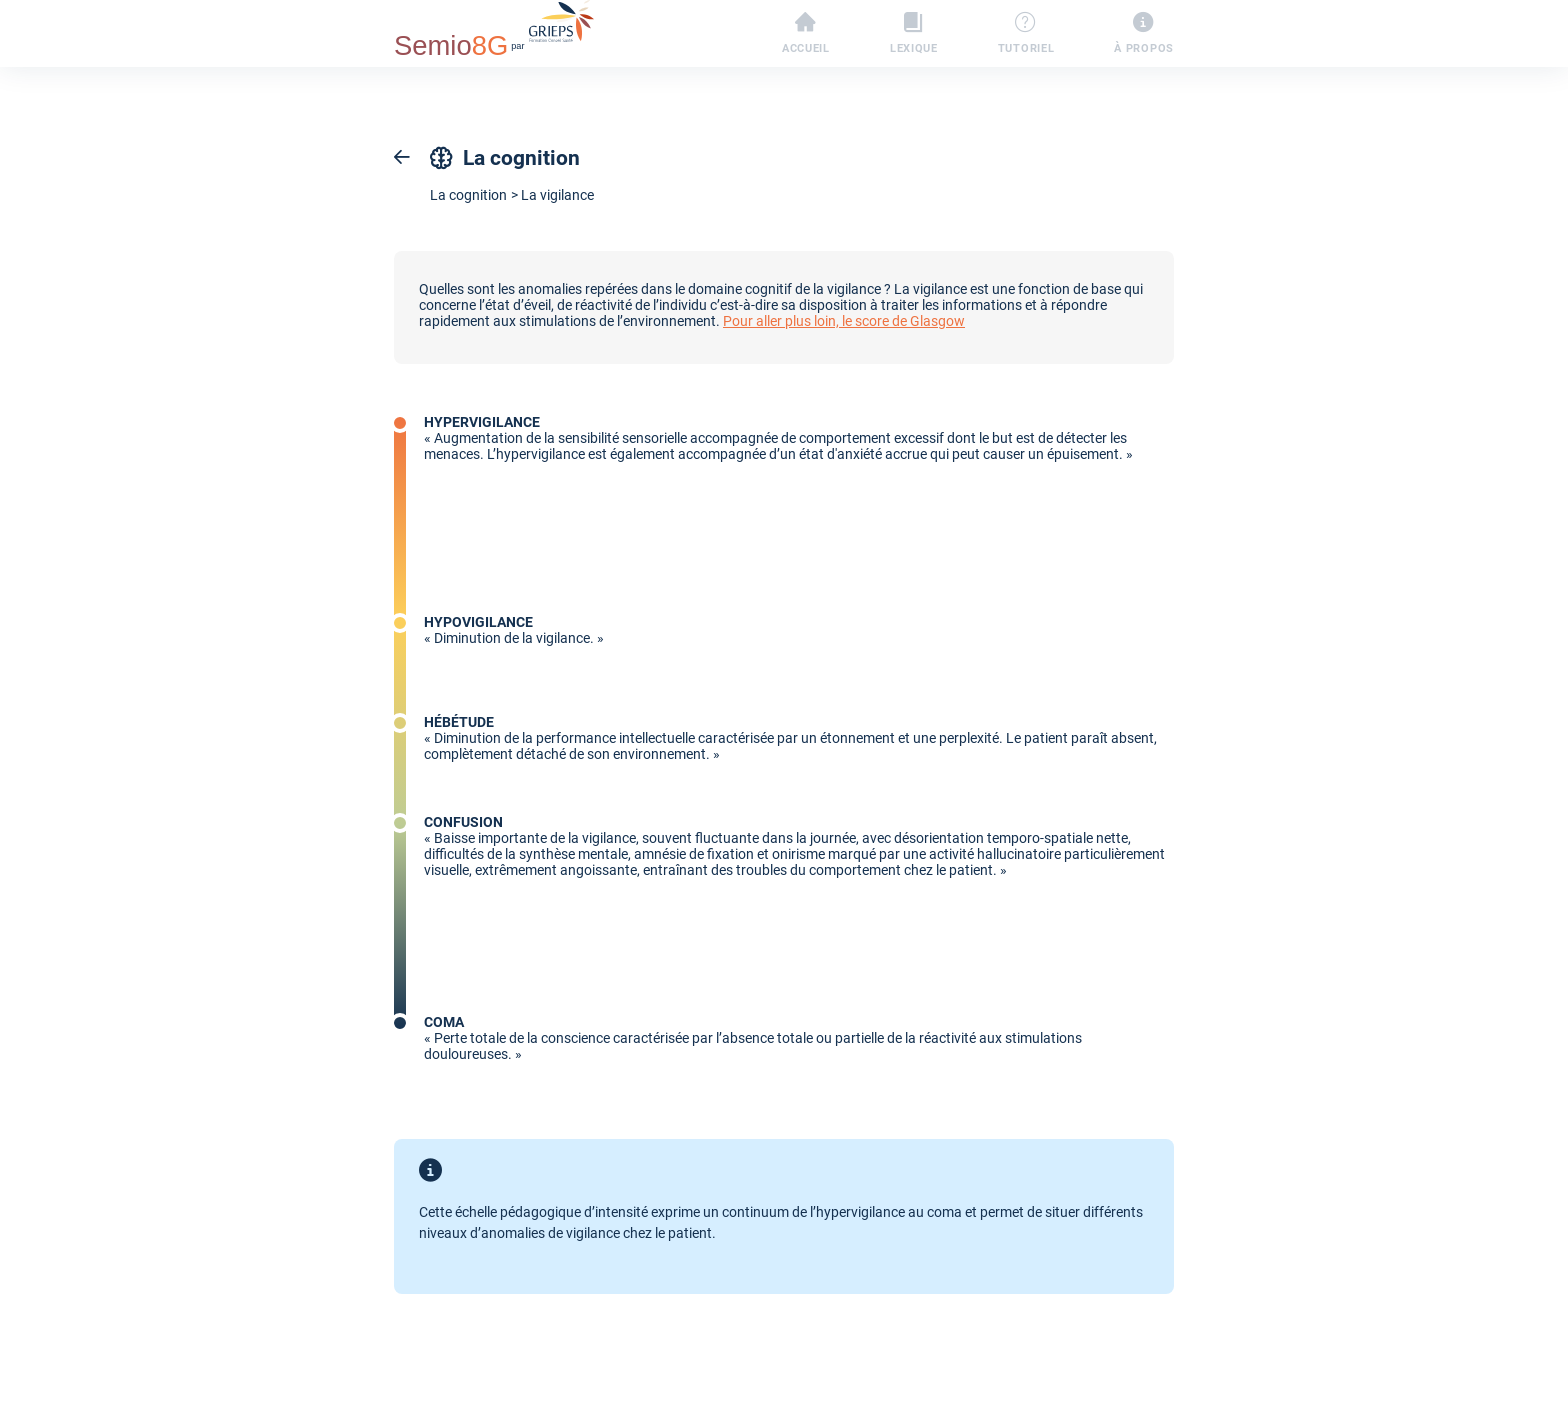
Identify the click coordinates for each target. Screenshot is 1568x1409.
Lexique (914, 34)
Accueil (806, 34)
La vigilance (557, 195)
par (494, 31)
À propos (1144, 34)
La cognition (468, 195)
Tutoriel (1026, 34)
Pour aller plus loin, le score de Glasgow (844, 321)
